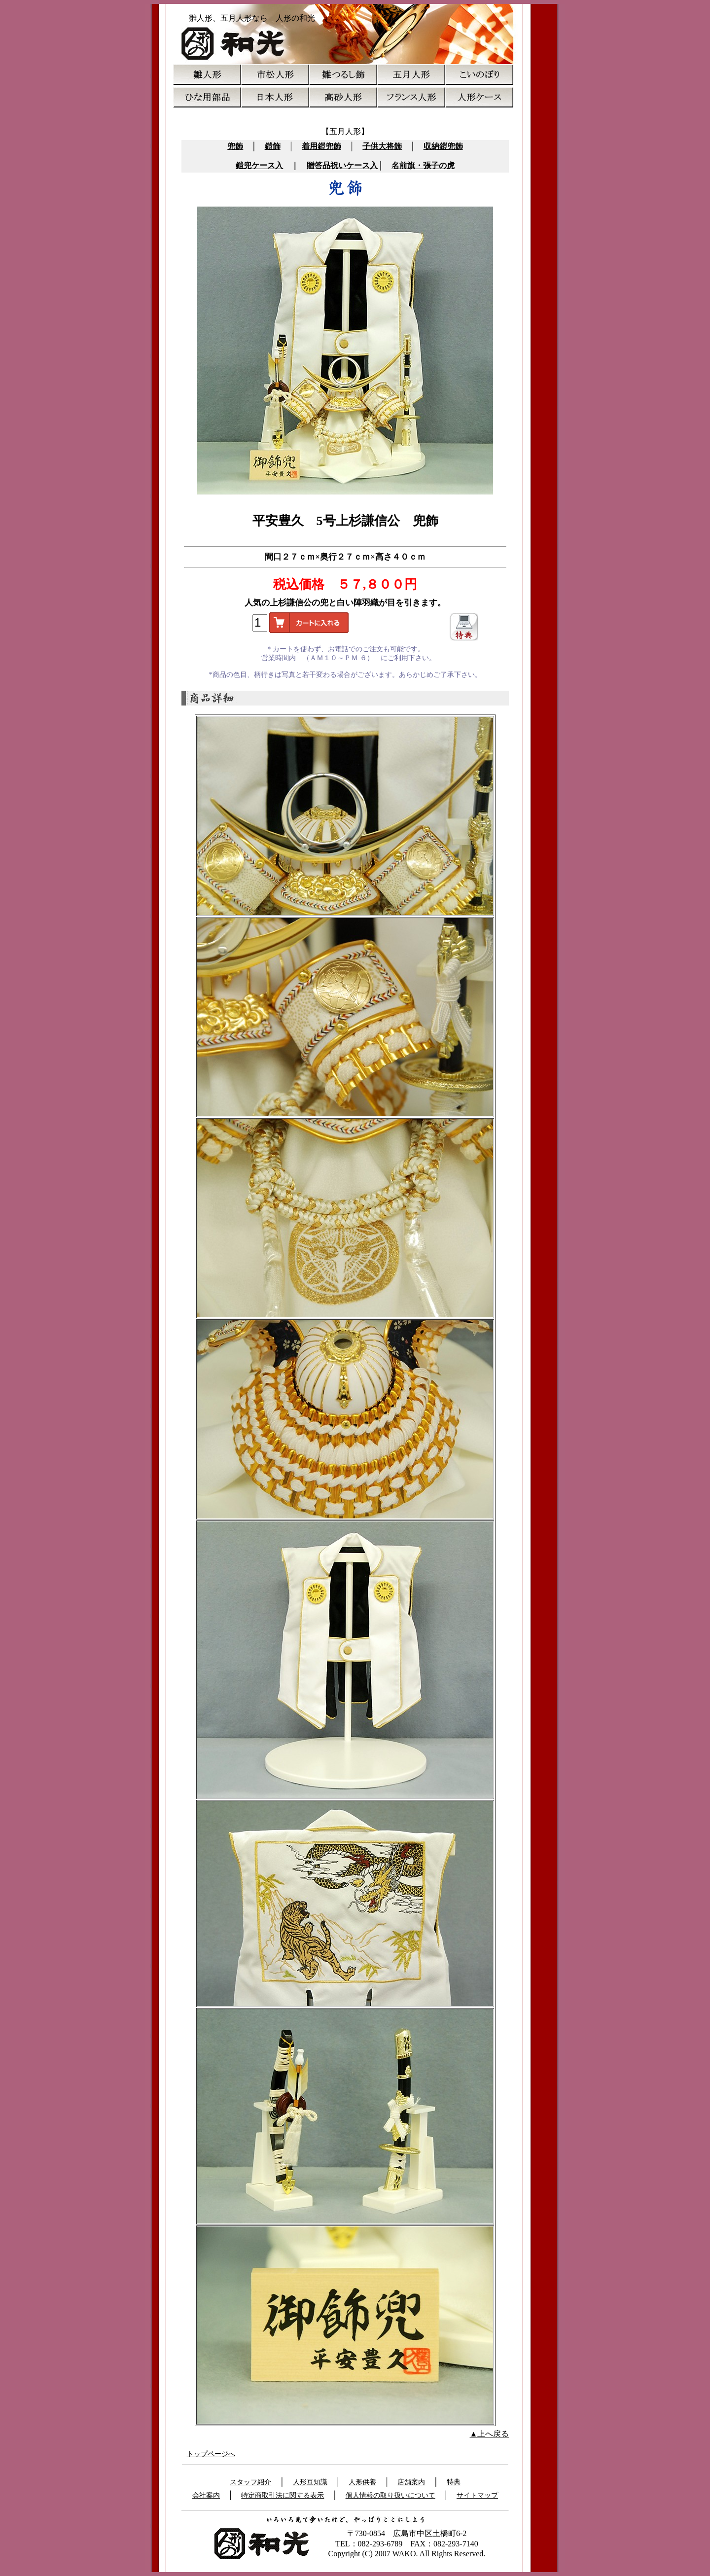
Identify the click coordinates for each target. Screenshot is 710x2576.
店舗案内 (411, 2482)
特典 (454, 2482)
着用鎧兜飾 (321, 146)
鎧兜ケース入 (259, 165)
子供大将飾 (382, 146)
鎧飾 (273, 146)
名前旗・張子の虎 (423, 165)
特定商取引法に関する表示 (282, 2495)
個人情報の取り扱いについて (390, 2495)
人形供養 (362, 2482)
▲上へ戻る (489, 2434)
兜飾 (235, 146)
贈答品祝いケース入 (342, 165)
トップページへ (211, 2454)
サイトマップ (477, 2495)
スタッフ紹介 (250, 2482)
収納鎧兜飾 (443, 146)
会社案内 (206, 2495)
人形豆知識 (310, 2482)
